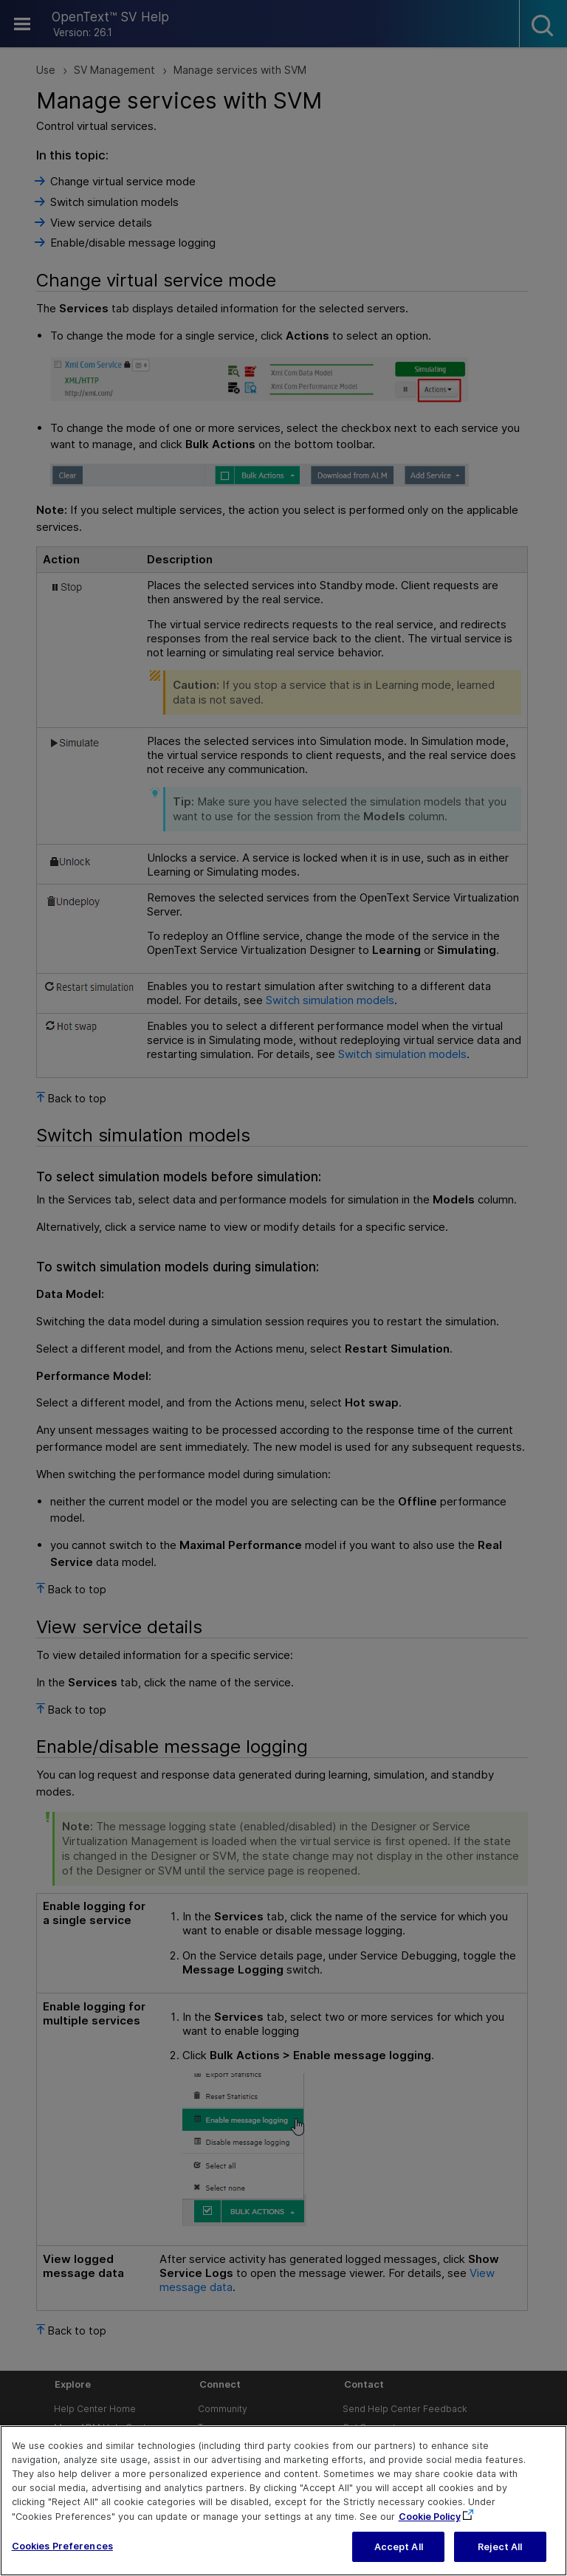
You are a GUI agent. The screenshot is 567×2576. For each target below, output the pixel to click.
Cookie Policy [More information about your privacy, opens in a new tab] (430, 2536)
